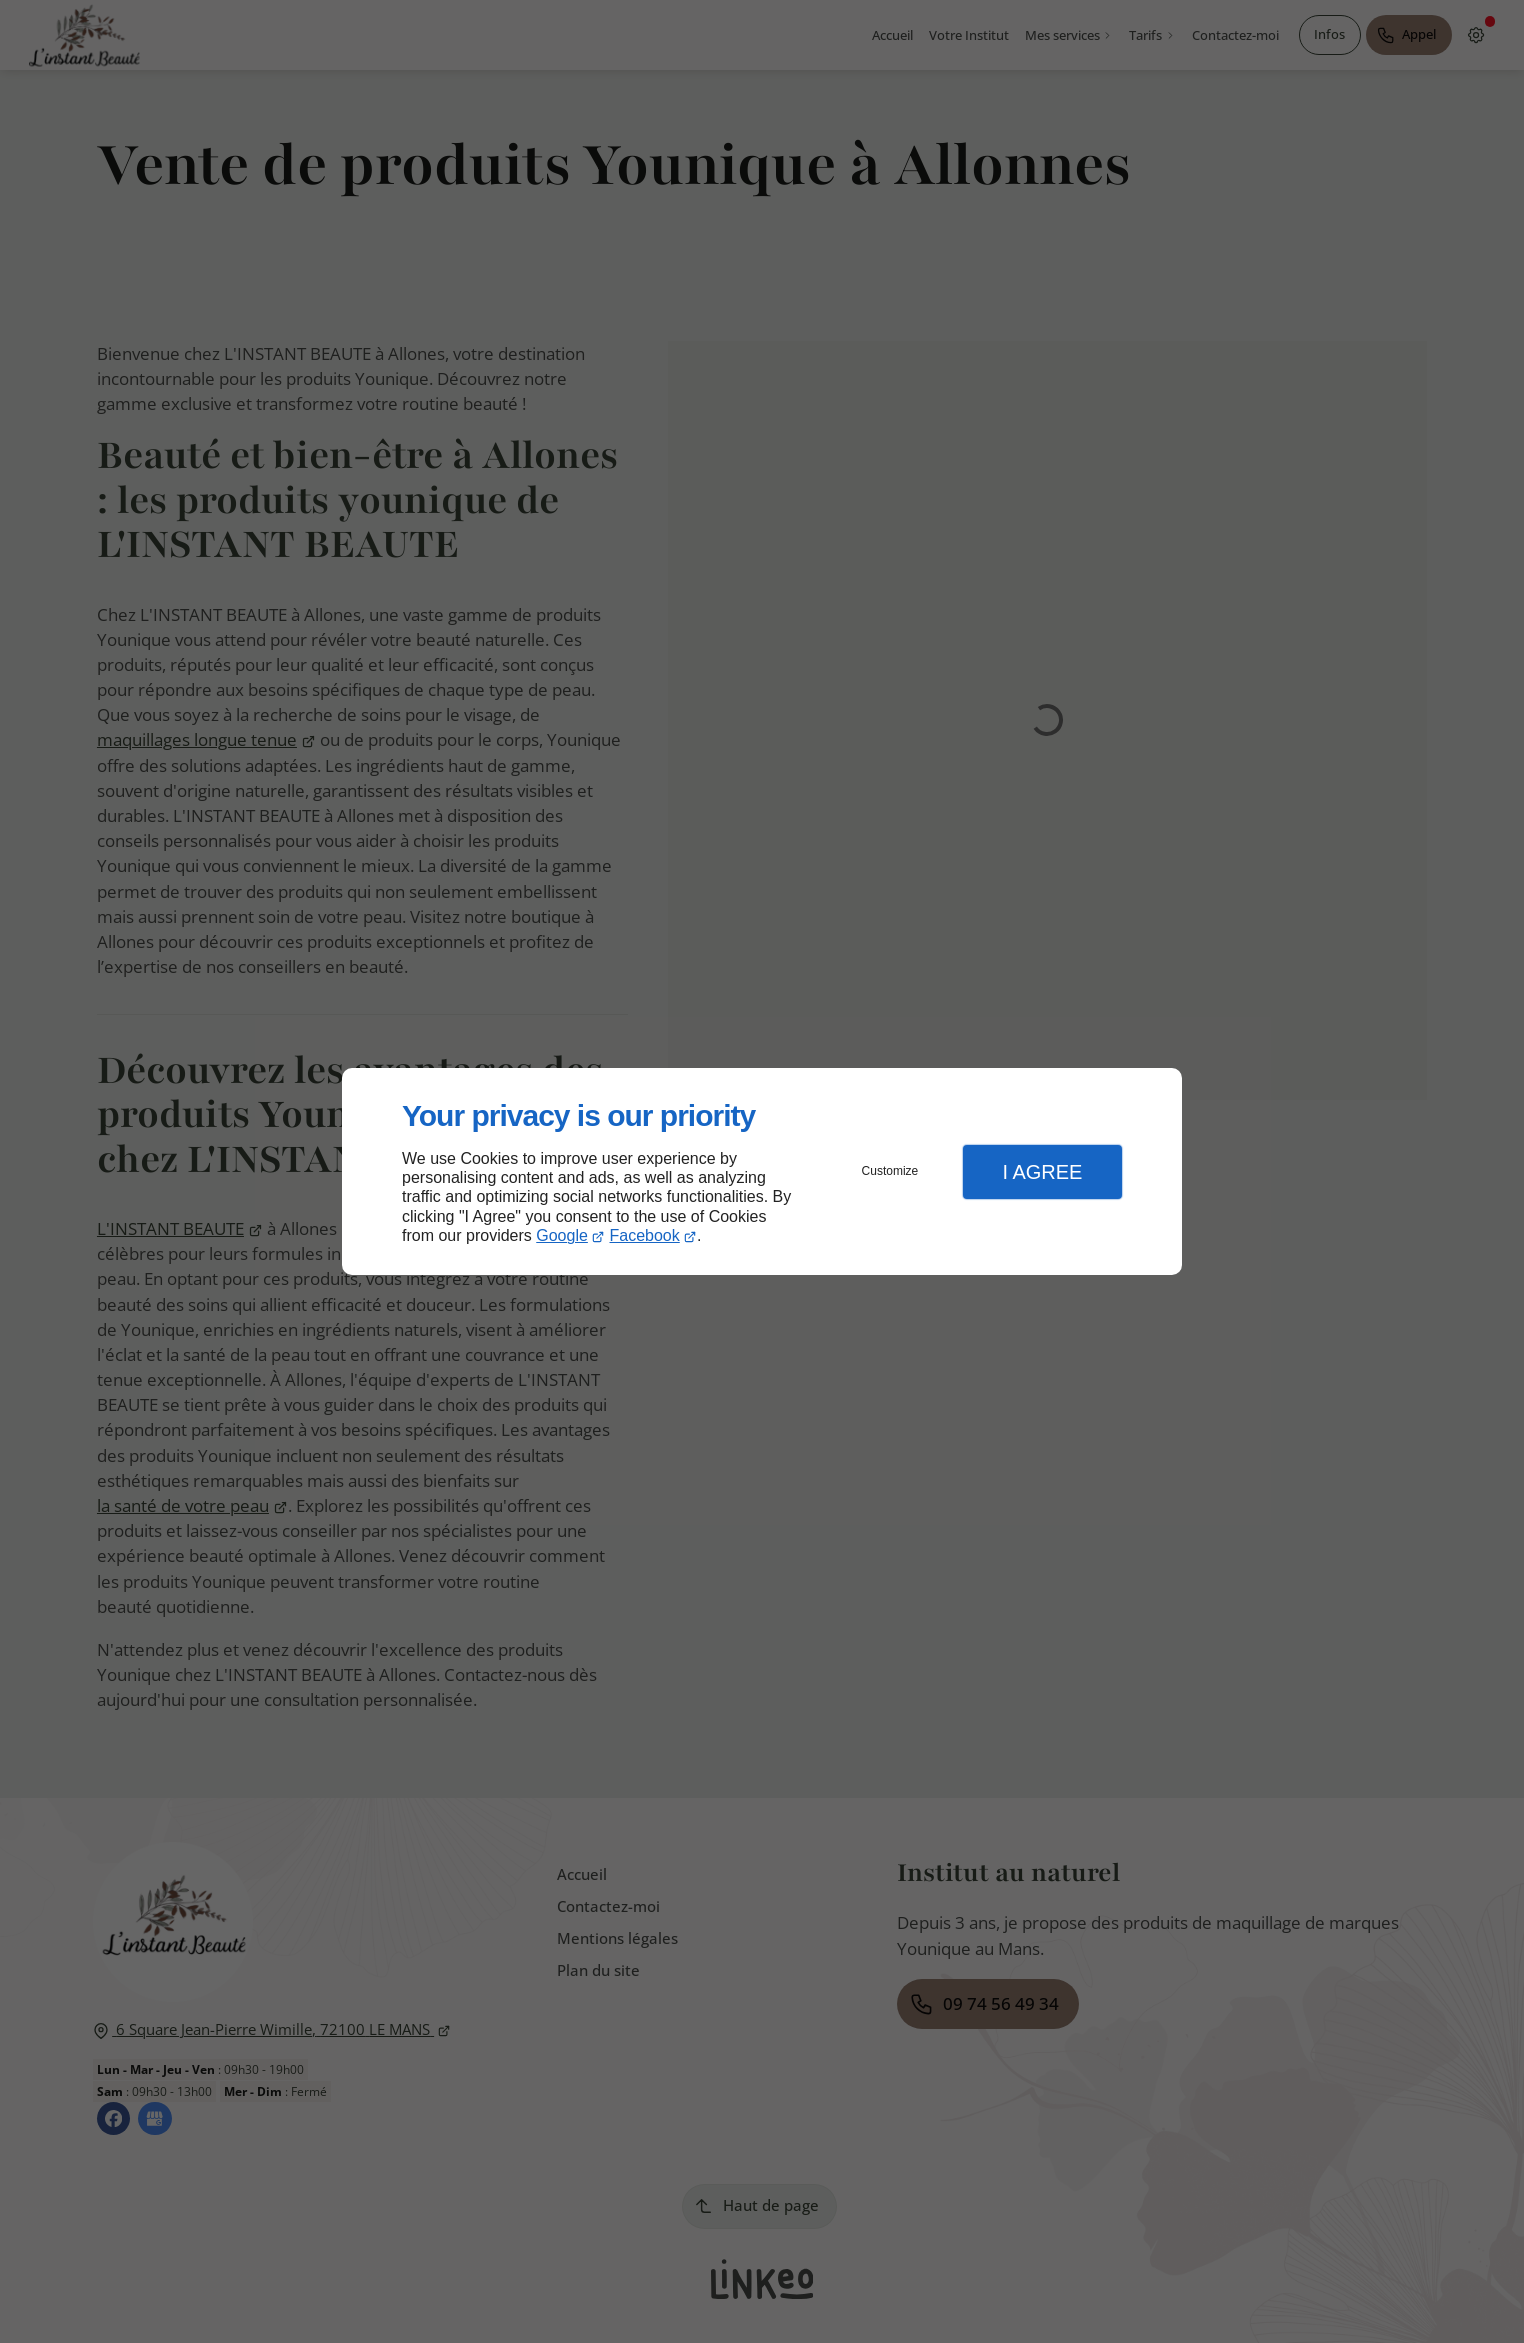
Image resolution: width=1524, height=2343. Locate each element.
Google (562, 1235)
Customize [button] (890, 1171)
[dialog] (762, 1171)
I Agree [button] (1042, 1172)
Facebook (645, 1235)
